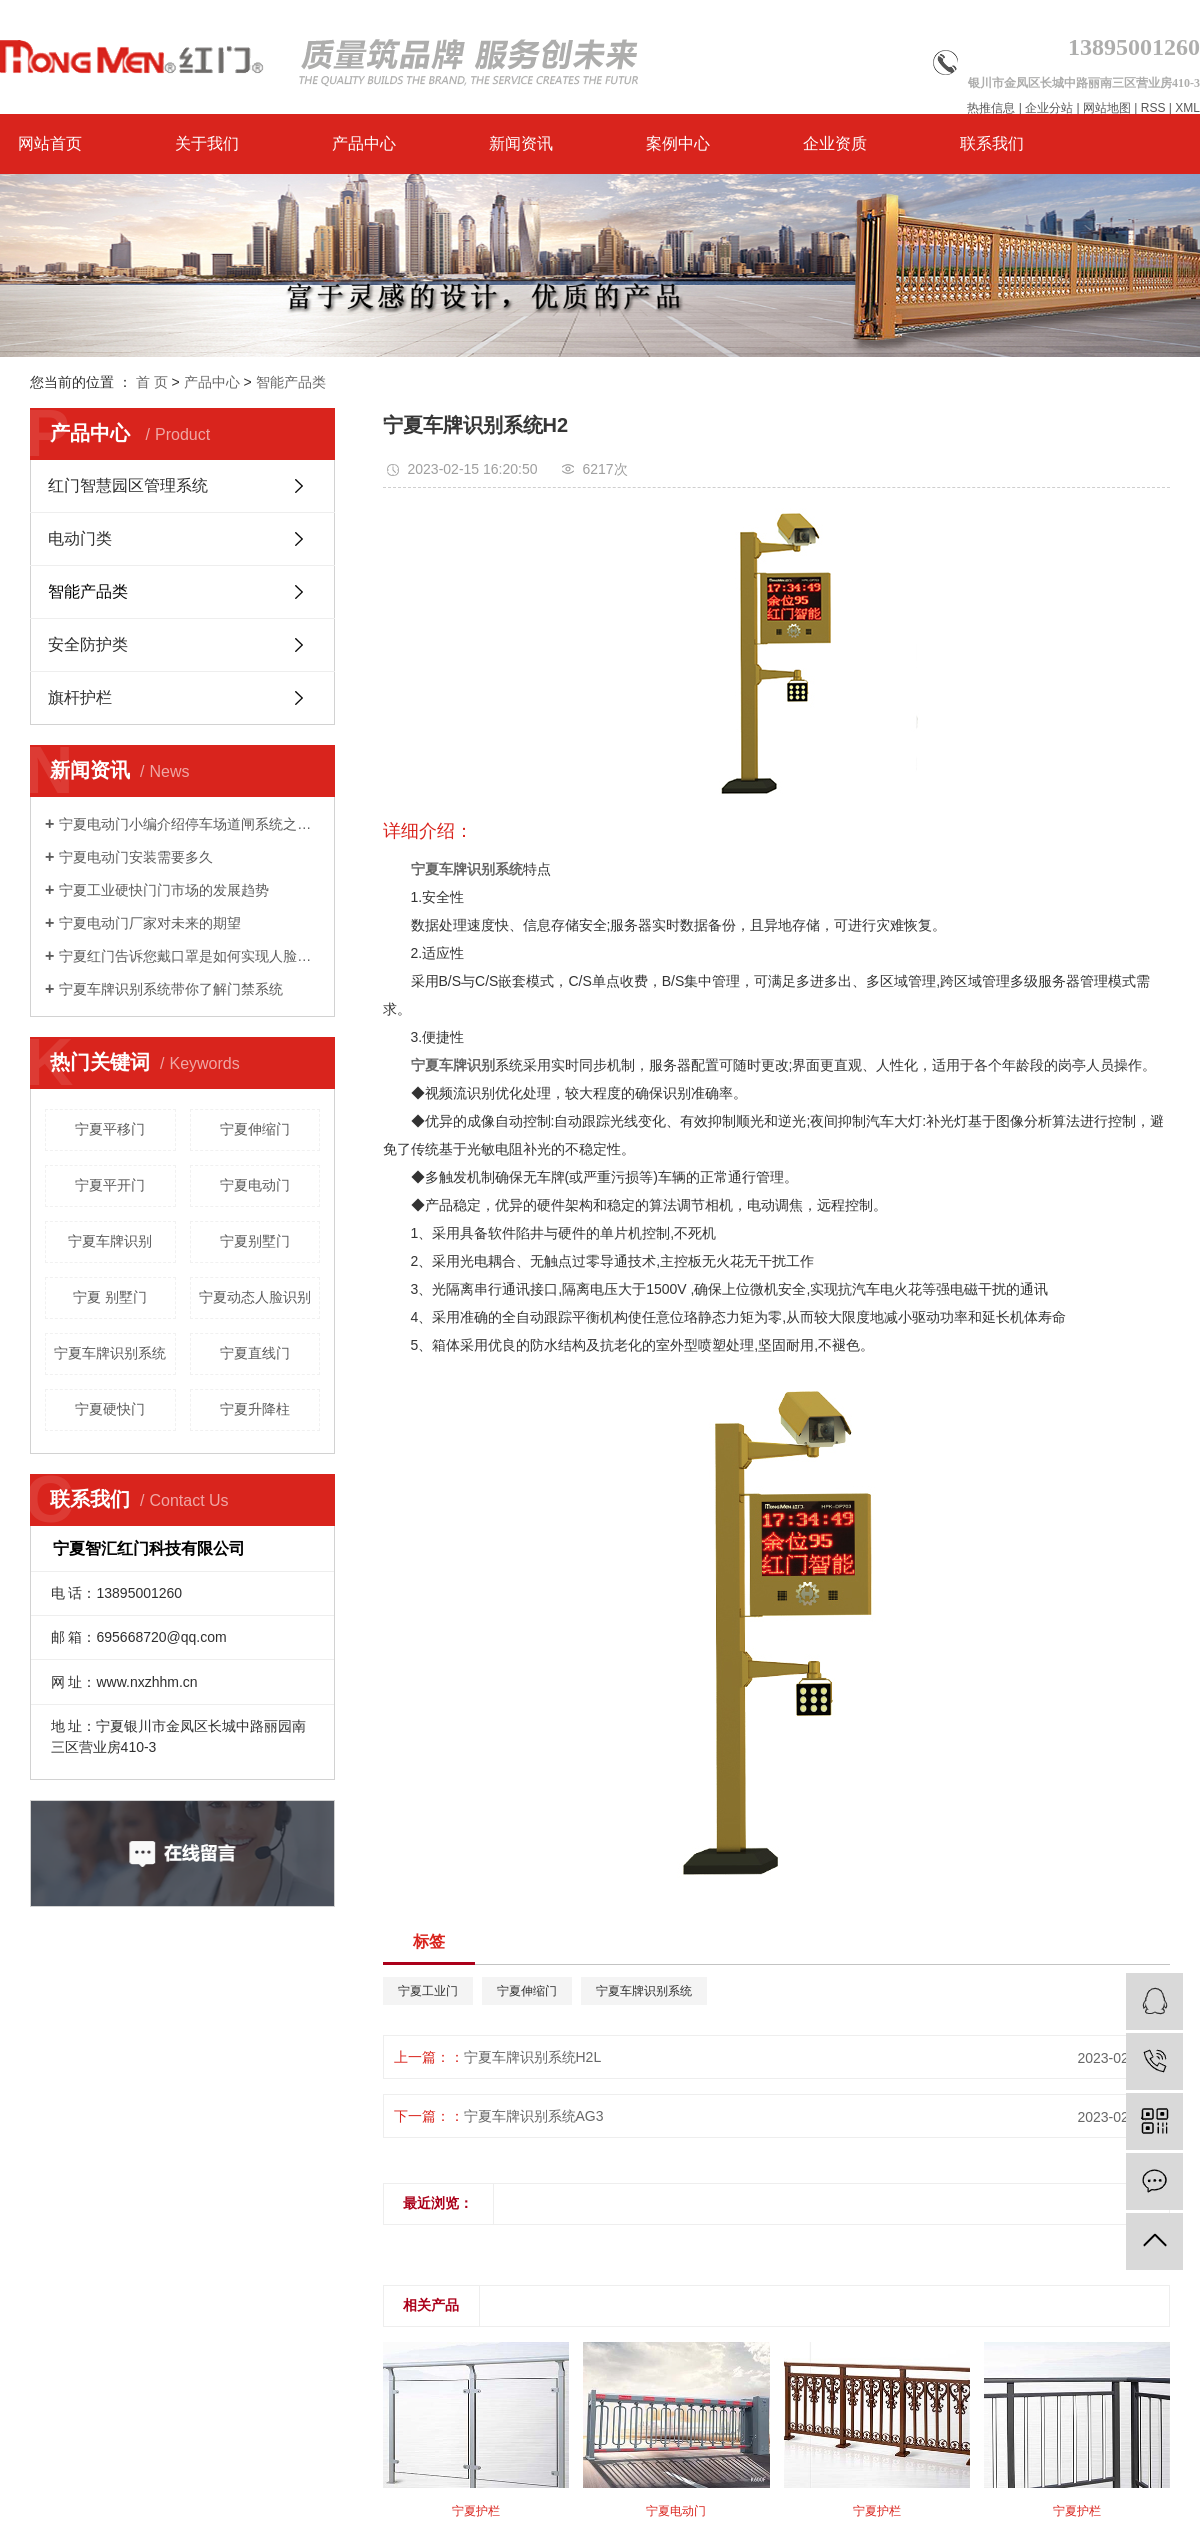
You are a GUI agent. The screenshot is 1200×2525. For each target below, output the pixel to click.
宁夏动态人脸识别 (255, 1297)
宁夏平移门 (110, 1129)
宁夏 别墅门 (110, 1297)
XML (1187, 108)
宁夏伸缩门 (255, 1129)
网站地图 (1107, 108)
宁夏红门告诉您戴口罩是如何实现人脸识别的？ (189, 956)
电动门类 (80, 538)
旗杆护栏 (80, 697)
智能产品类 (291, 382)
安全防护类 (88, 644)
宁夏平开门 (110, 1185)
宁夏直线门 (255, 1353)
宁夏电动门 (255, 1185)
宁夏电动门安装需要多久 (136, 857)
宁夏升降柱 (255, 1409)
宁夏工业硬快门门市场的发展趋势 (164, 890)
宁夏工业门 (428, 1991)
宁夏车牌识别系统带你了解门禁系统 (171, 989)
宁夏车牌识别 (110, 1241)
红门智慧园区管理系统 (128, 485)
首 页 (152, 382)
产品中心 (364, 143)
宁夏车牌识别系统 (110, 1353)
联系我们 (992, 143)
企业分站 (1049, 108)
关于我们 (207, 143)
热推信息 (991, 108)
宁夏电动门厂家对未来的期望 (150, 923)
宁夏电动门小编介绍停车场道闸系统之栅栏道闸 (189, 824)
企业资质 (835, 143)
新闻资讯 (521, 143)
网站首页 (50, 143)
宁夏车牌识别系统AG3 (534, 2116)
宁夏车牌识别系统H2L (533, 2057)
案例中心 (678, 143)
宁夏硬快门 (110, 1409)
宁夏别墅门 (255, 1241)
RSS (1153, 108)
